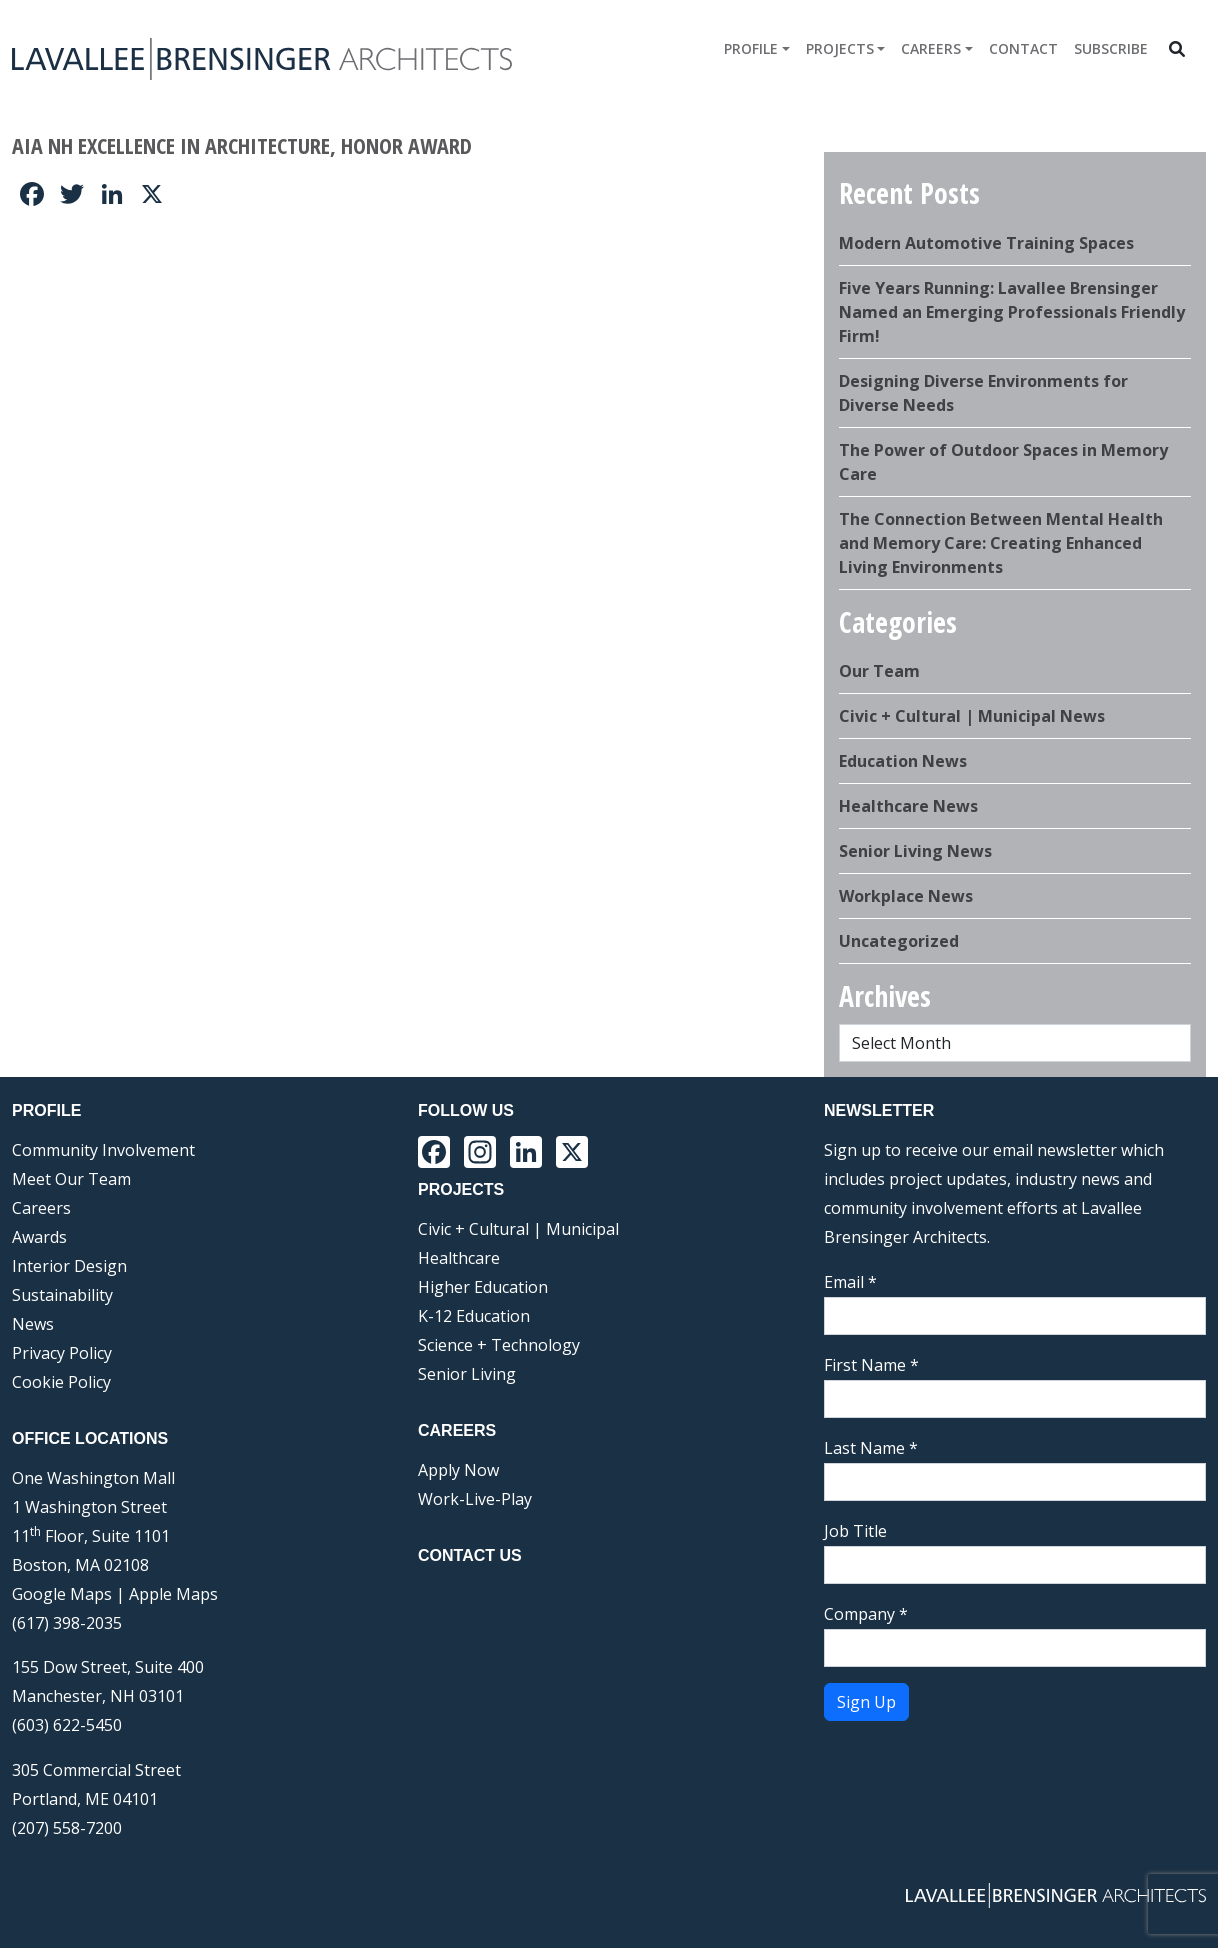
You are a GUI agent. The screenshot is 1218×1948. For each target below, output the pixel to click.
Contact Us (470, 1555)
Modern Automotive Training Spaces (986, 243)
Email (850, 1282)
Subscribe (1111, 48)
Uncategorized (899, 941)
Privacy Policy (62, 1353)
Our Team (879, 671)
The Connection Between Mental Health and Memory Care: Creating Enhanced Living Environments (1001, 543)
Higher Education (483, 1287)
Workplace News (906, 896)
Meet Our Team (71, 1179)
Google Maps (62, 1594)
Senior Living (467, 1374)
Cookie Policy (61, 1382)
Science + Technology (499, 1345)
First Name (871, 1365)
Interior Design (69, 1266)
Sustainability (62, 1295)
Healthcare (459, 1258)
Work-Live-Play (475, 1499)
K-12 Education (474, 1316)
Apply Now (458, 1470)
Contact (1023, 48)
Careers (931, 48)
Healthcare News (908, 806)
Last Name (871, 1448)
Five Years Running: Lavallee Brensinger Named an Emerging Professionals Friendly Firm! (1012, 312)
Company (866, 1614)
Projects (840, 48)
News (33, 1324)
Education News (903, 761)
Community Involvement (103, 1150)
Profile (751, 48)
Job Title (855, 1531)
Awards (39, 1237)
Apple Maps (173, 1594)
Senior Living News (915, 851)
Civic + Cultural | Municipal (518, 1229)
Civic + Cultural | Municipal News (972, 716)
